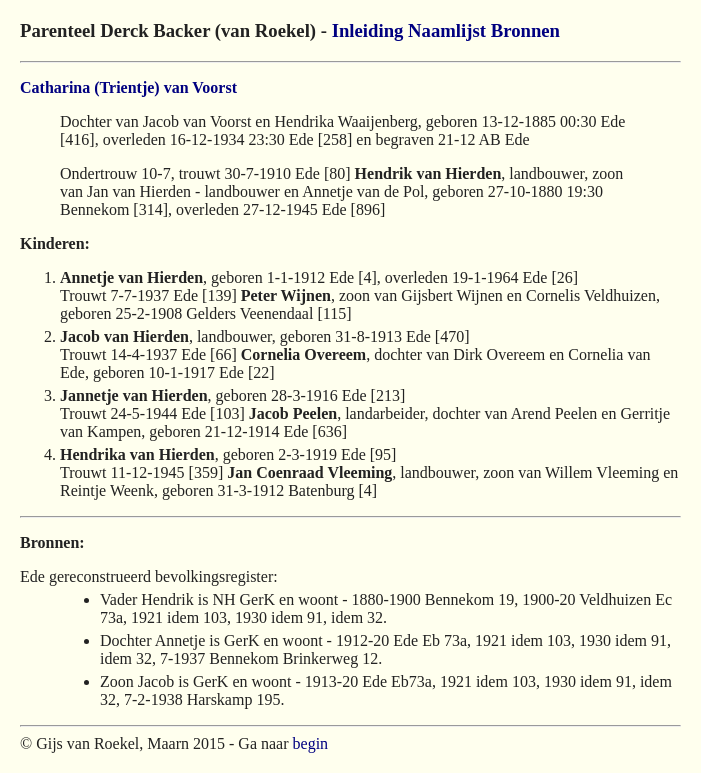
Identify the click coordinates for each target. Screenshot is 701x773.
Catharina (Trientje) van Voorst (128, 87)
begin (311, 743)
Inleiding (368, 30)
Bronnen (525, 30)
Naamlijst (447, 30)
